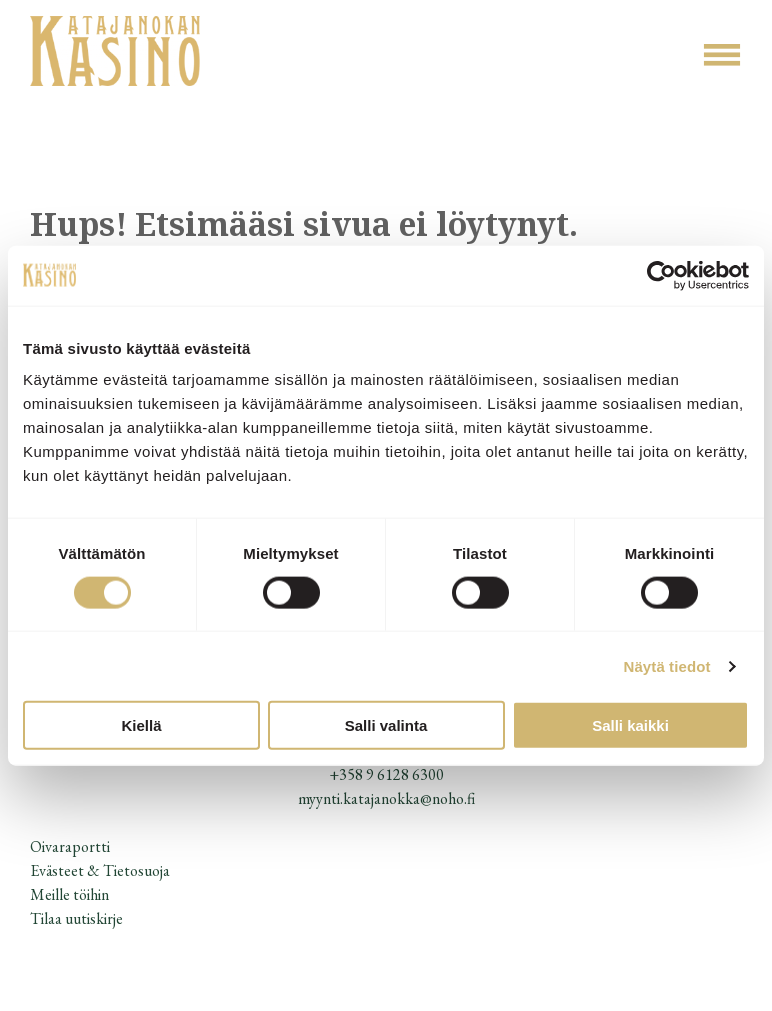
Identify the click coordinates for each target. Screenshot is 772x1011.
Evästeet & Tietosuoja (100, 870)
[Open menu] (722, 55)
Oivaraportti (70, 846)
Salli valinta (386, 725)
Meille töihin (69, 894)
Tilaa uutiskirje (76, 918)
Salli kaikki (630, 725)
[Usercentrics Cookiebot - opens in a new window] (661, 275)
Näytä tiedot (667, 665)
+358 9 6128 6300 (386, 774)
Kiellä (141, 725)
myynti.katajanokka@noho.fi (386, 798)
